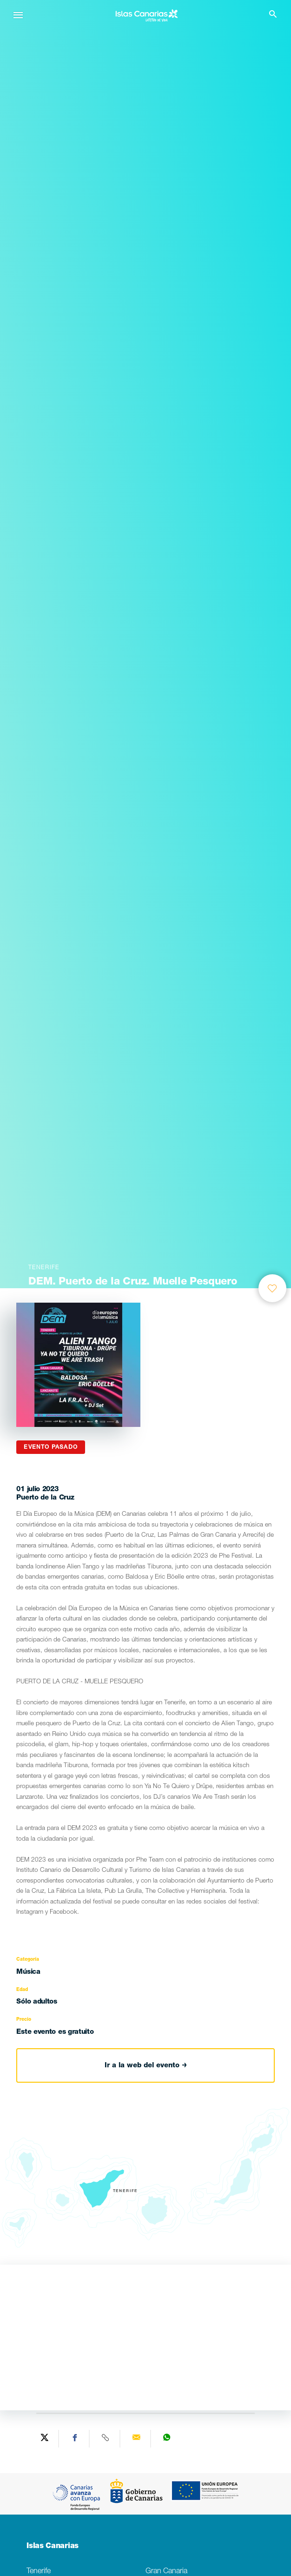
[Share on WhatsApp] (167, 2439)
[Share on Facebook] (75, 2439)
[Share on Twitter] (44, 2439)
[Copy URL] (106, 2439)
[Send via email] (136, 2439)
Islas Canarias (52, 2546)
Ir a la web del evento (146, 2065)
